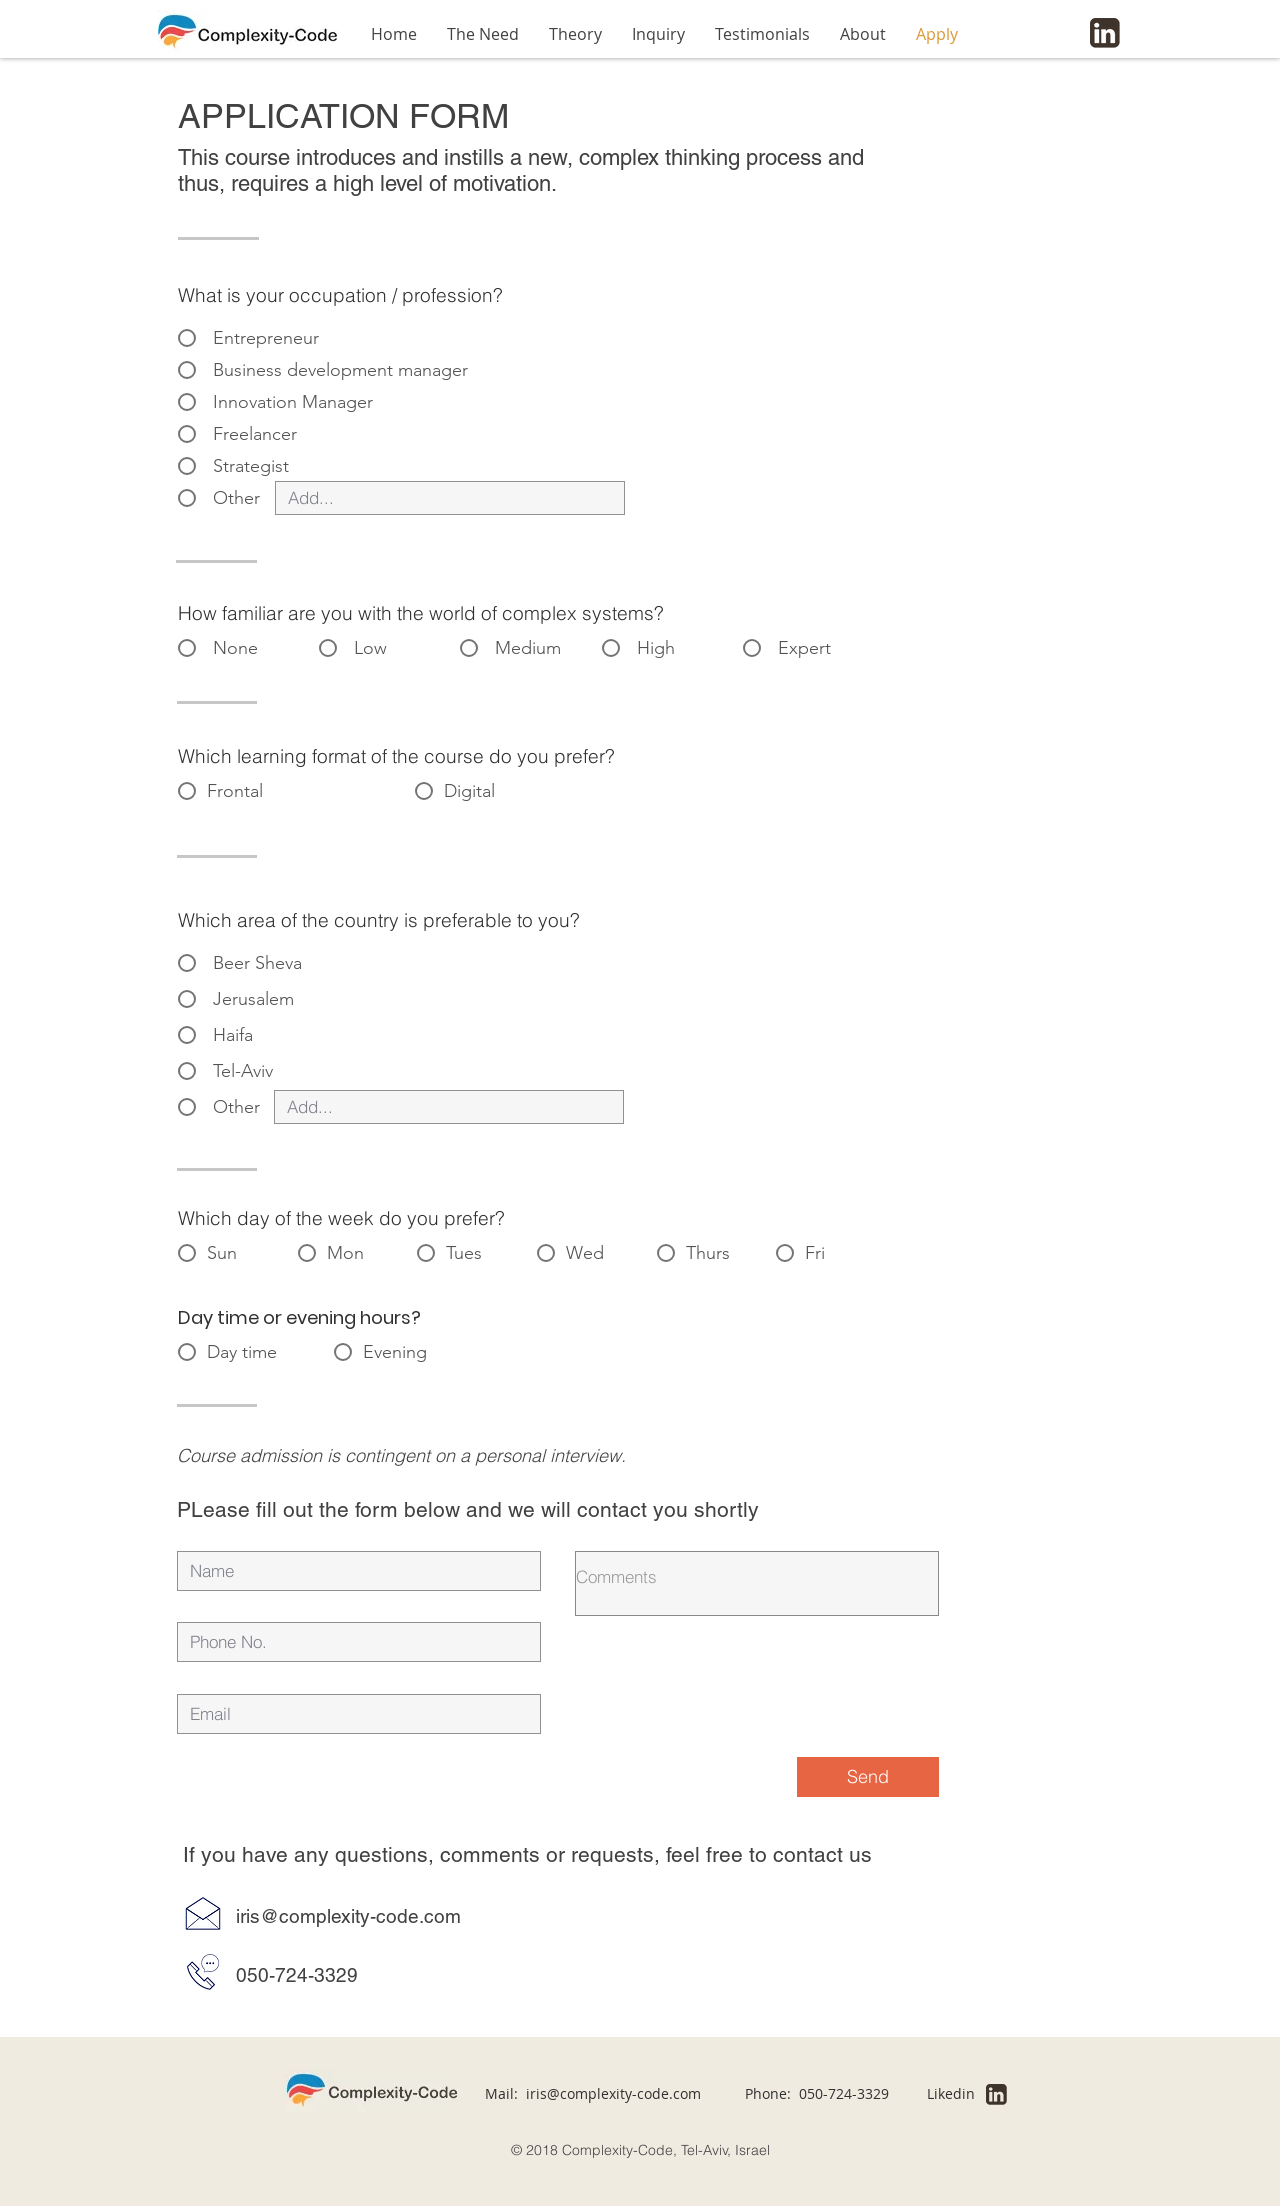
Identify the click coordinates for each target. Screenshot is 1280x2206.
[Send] (868, 1777)
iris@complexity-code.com (613, 2093)
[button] (575, 34)
